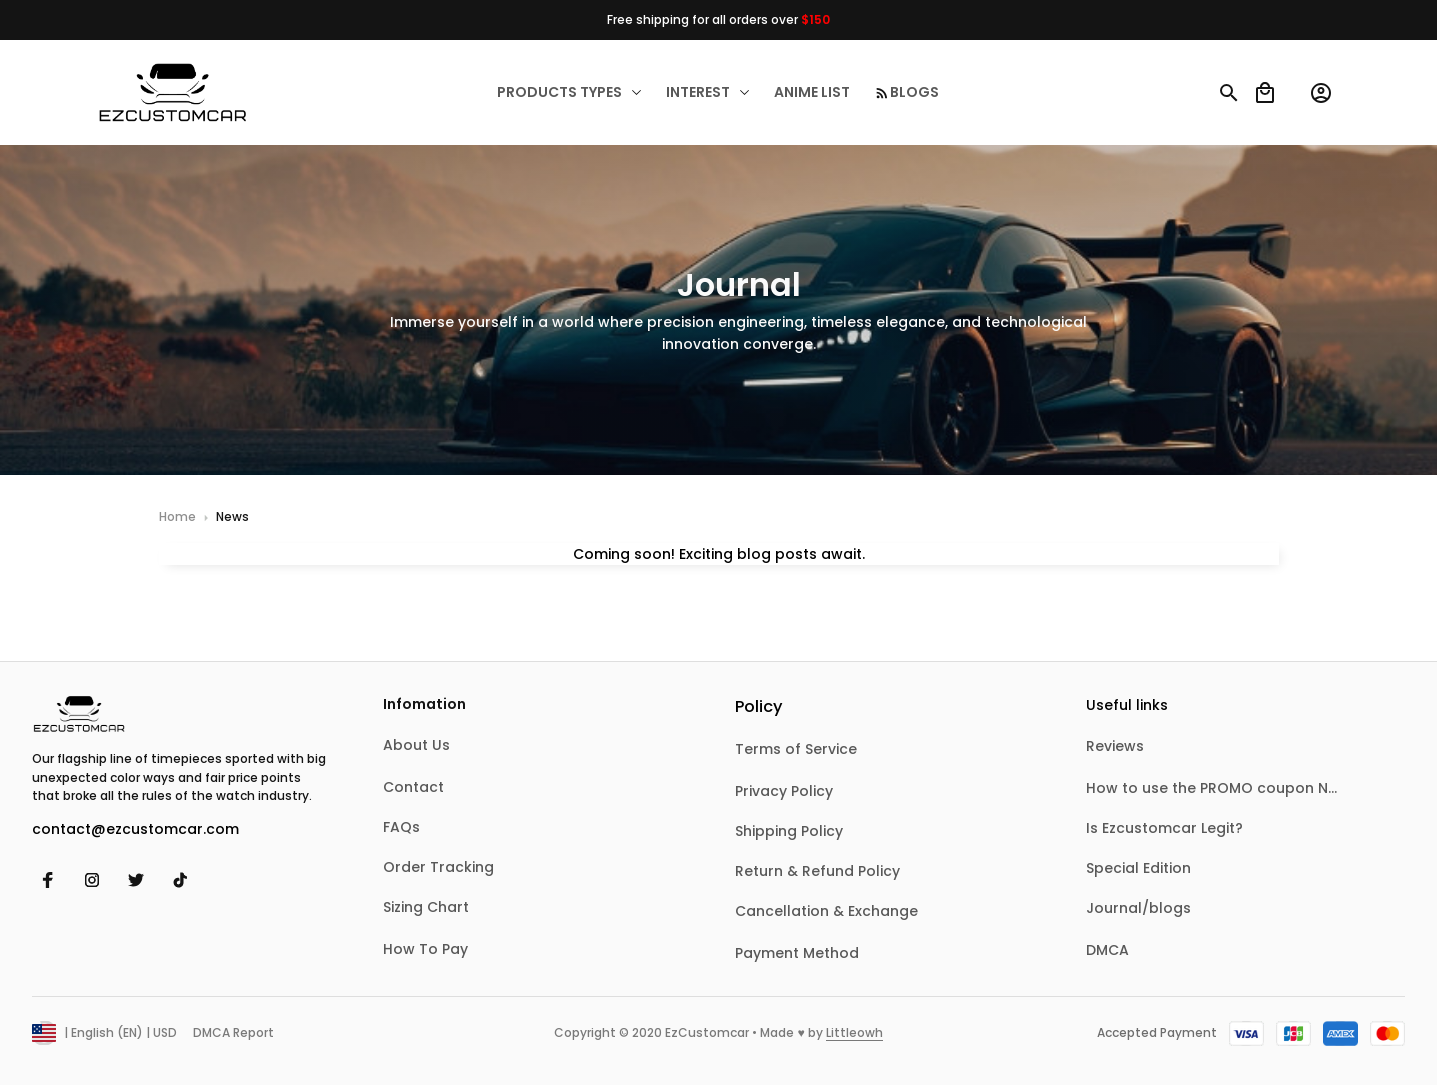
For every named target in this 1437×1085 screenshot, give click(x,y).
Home (177, 516)
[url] (854, 1033)
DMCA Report (233, 1032)
